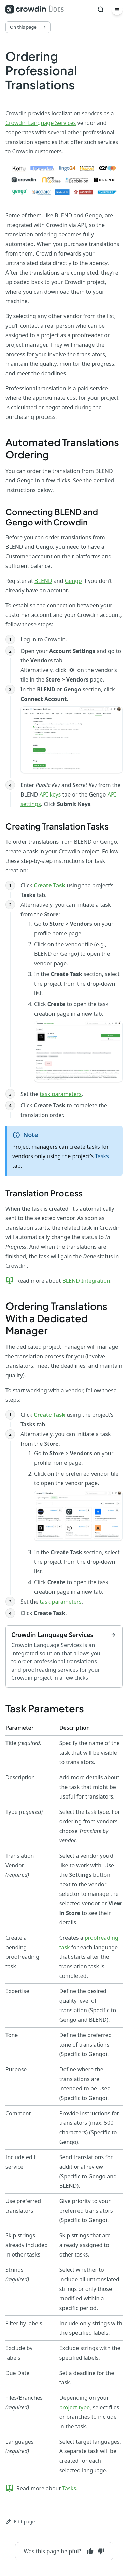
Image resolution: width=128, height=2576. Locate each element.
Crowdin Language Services (40, 123)
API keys (50, 794)
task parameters (61, 1094)
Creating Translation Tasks (57, 826)
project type (74, 2407)
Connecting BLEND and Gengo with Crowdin (51, 517)
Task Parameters (44, 1708)
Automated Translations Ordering (62, 448)
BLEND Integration (86, 1280)
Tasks (102, 1156)
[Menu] (117, 9)
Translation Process (44, 1193)
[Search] (100, 9)
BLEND (43, 581)
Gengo (73, 581)
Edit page (20, 2521)
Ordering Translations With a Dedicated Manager (56, 1318)
